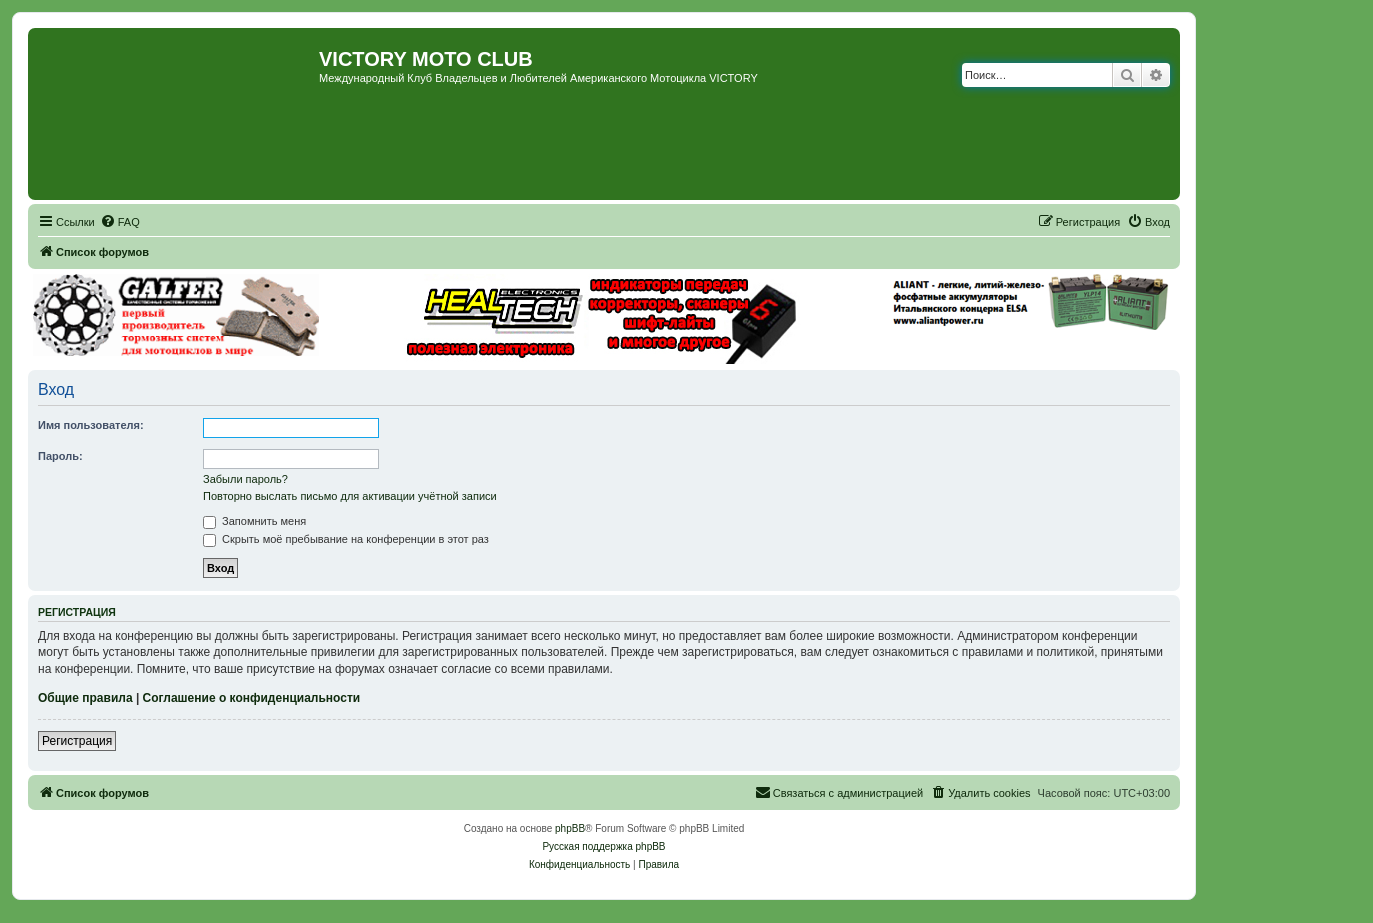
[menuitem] (120, 222)
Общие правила (85, 698)
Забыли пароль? (245, 479)
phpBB (570, 828)
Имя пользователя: (91, 425)
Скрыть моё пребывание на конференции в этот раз (346, 539)
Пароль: (60, 456)
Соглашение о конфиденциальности (252, 698)
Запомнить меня (254, 521)
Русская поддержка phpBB (603, 846)
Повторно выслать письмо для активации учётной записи (350, 496)
